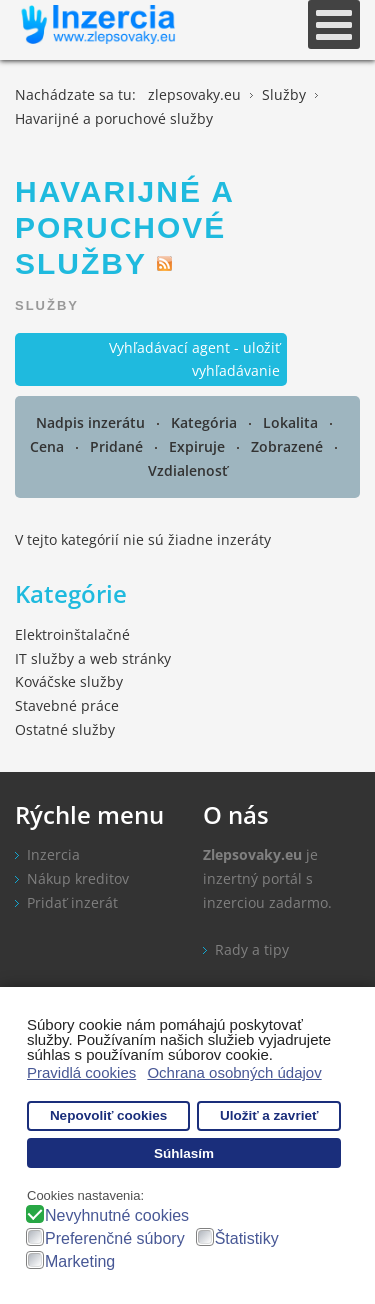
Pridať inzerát (72, 902)
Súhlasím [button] (184, 1153)
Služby (47, 305)
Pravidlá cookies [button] (81, 1072)
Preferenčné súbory (115, 1238)
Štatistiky (247, 1238)
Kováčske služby (69, 681)
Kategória (206, 422)
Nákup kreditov (78, 878)
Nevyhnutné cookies (117, 1215)
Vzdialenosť (188, 470)
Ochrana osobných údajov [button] (234, 1072)
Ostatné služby (65, 729)
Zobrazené (289, 446)
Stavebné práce (67, 705)
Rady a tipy (252, 949)
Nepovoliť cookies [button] (109, 1115)
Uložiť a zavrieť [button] (269, 1115)
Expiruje (199, 446)
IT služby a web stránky (93, 658)
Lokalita (292, 422)
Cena (49, 446)
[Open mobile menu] (334, 24)
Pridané (118, 446)
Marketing (80, 1261)
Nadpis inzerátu (92, 422)
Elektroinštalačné (72, 634)
